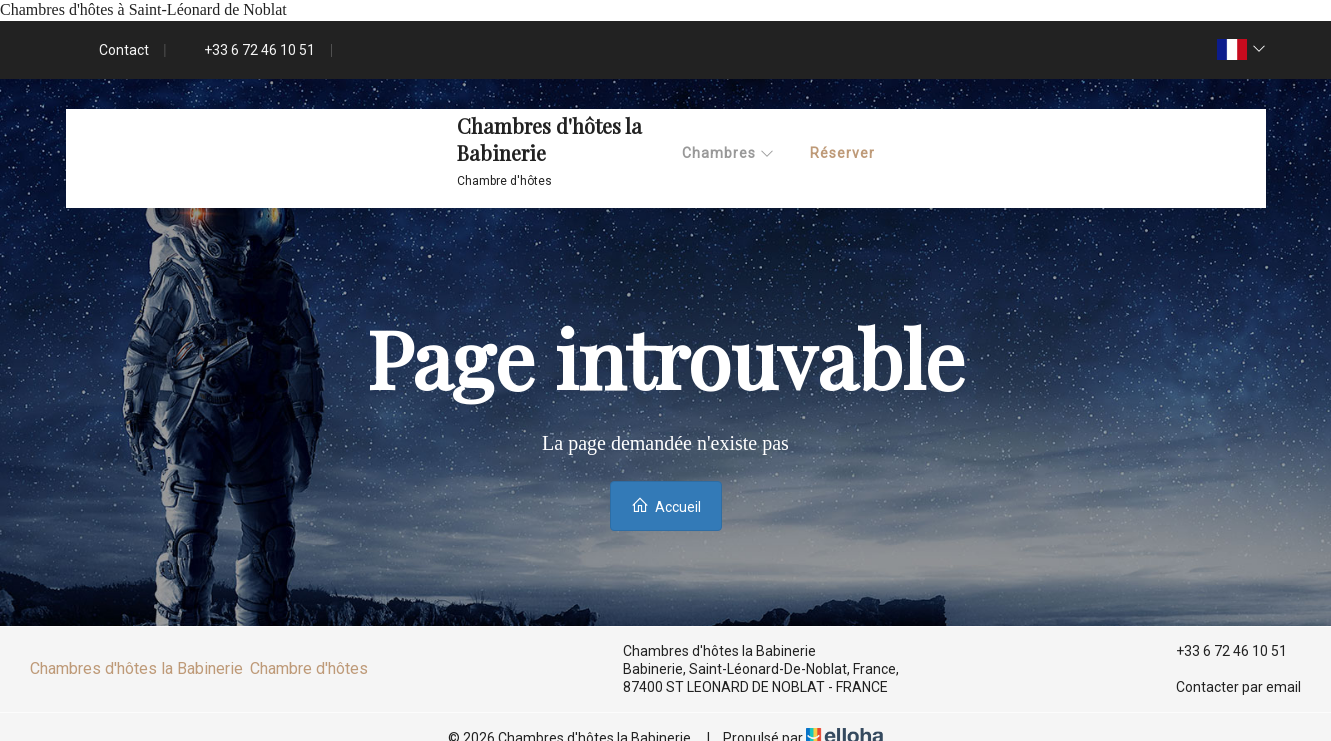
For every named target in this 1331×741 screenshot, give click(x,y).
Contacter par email (1227, 687)
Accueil (666, 505)
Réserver (842, 153)
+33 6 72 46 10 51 (1220, 651)
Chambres (728, 153)
